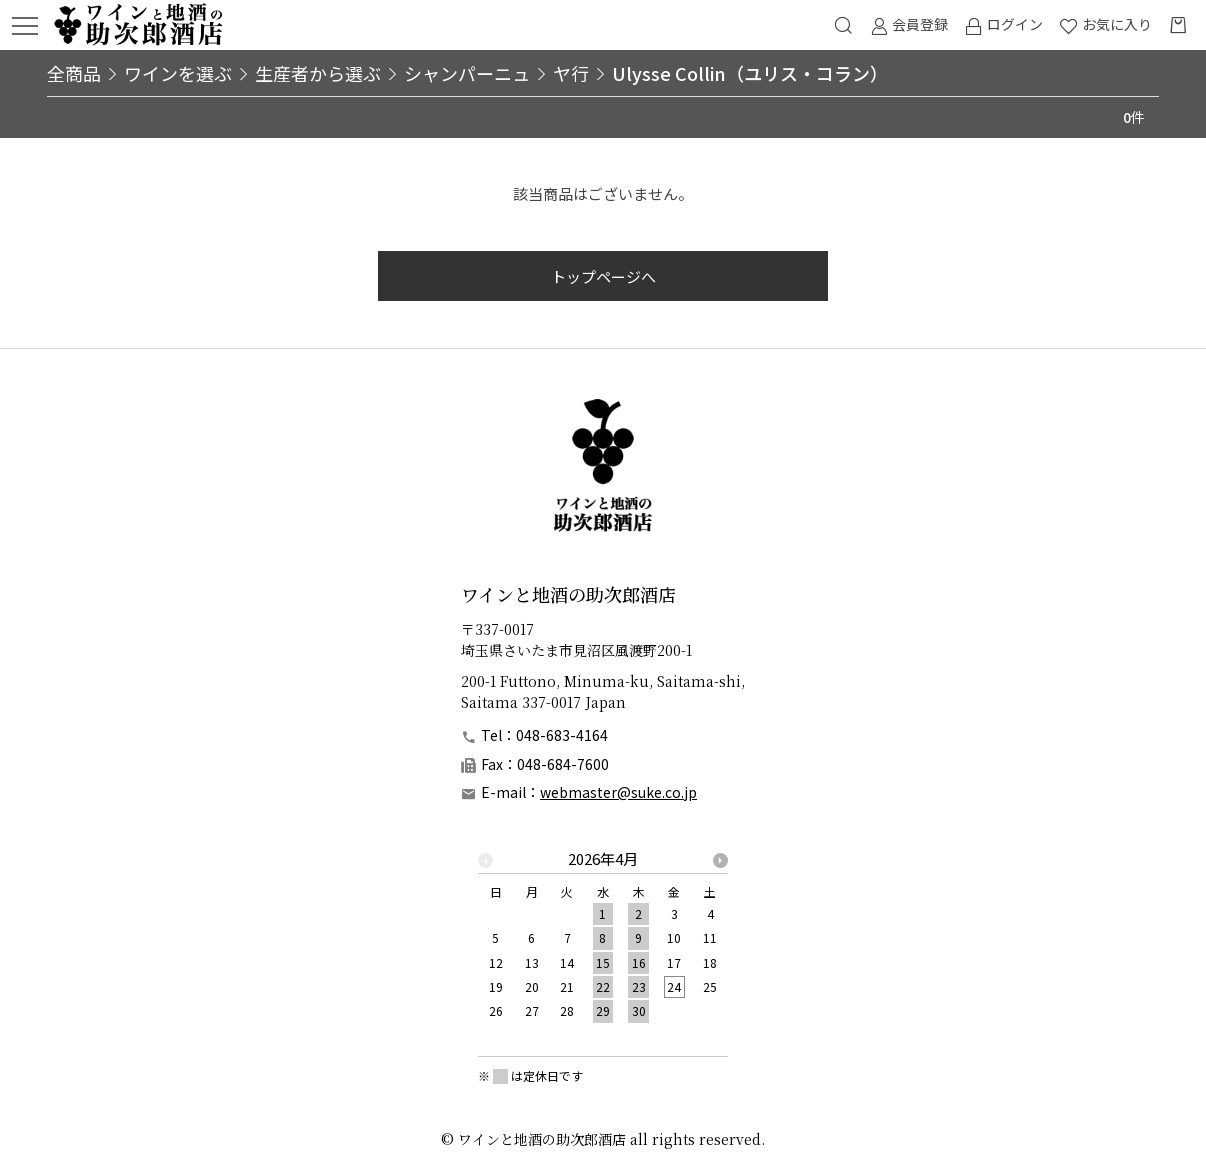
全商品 (74, 73)
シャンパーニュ (467, 73)
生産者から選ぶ (318, 73)
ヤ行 (571, 73)
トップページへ (603, 276)
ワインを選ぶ (178, 73)
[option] (603, 941)
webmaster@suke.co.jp (618, 792)
